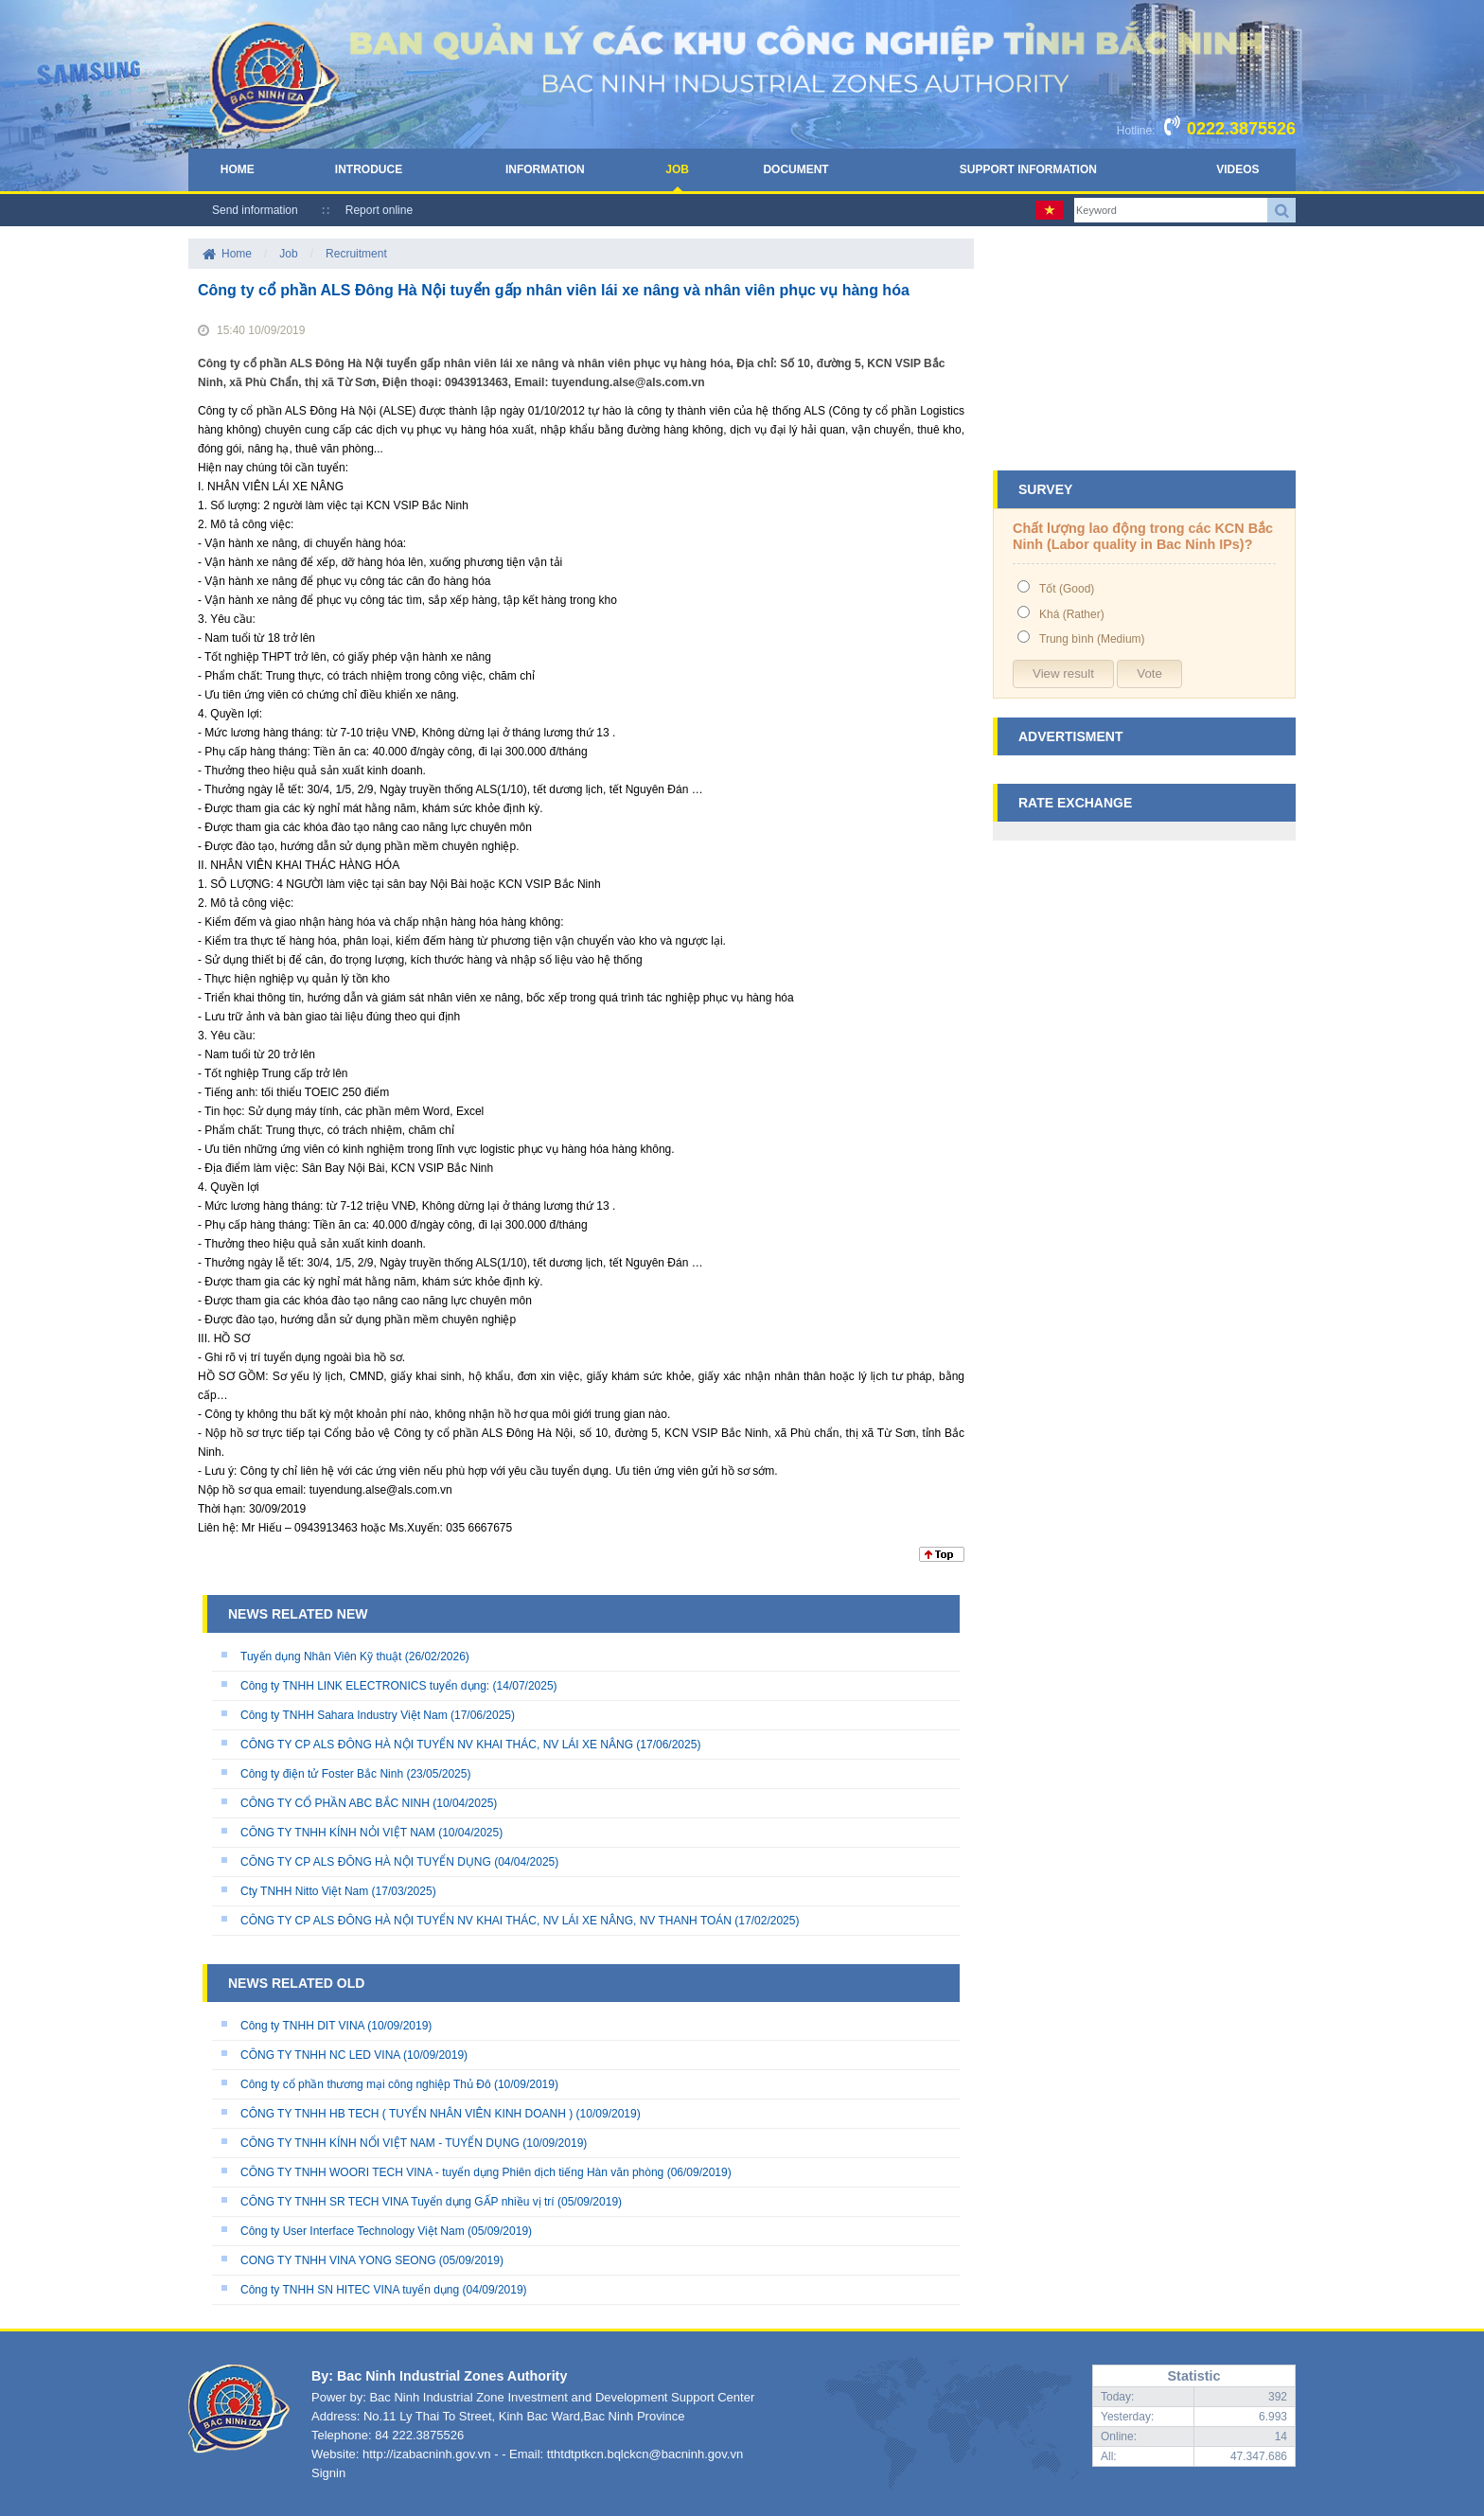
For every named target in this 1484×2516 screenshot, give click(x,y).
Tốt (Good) (1066, 588)
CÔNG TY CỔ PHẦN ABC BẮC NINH (335, 1803)
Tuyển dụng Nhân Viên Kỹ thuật (320, 1656)
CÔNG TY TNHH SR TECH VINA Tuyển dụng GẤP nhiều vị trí (398, 2201)
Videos (1237, 169)
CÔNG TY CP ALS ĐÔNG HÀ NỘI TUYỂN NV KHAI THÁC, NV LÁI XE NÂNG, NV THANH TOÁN (486, 1920)
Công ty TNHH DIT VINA (303, 2025)
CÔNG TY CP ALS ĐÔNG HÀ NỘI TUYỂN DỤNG (365, 1862)
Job (677, 169)
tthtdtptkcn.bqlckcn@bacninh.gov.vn (645, 2454)
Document (795, 169)
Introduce (368, 169)
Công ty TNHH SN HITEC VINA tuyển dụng (349, 2289)
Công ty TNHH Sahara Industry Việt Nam (344, 1715)
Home (238, 169)
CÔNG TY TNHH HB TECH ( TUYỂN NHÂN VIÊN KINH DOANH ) (406, 2113)
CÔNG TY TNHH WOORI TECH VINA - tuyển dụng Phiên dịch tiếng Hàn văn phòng (451, 2172)
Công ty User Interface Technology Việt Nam (352, 2231)
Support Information (1028, 169)
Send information (255, 210)
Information (545, 169)
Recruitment (356, 253)
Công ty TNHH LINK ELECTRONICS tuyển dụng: (364, 1685)
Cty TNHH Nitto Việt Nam (304, 1891)
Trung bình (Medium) (1092, 639)
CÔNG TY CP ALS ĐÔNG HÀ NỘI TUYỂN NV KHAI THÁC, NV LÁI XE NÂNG (436, 1744)
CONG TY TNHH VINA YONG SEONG (338, 2260)
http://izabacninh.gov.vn (426, 2454)
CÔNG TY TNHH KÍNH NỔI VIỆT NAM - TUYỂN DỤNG (380, 2143)
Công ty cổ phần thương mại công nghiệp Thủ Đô (365, 2084)
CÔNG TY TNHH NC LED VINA (320, 2055)
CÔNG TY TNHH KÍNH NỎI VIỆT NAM (337, 1832)
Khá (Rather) (1071, 614)
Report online (379, 210)
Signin (328, 2473)
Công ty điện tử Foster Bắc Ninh (321, 1774)
